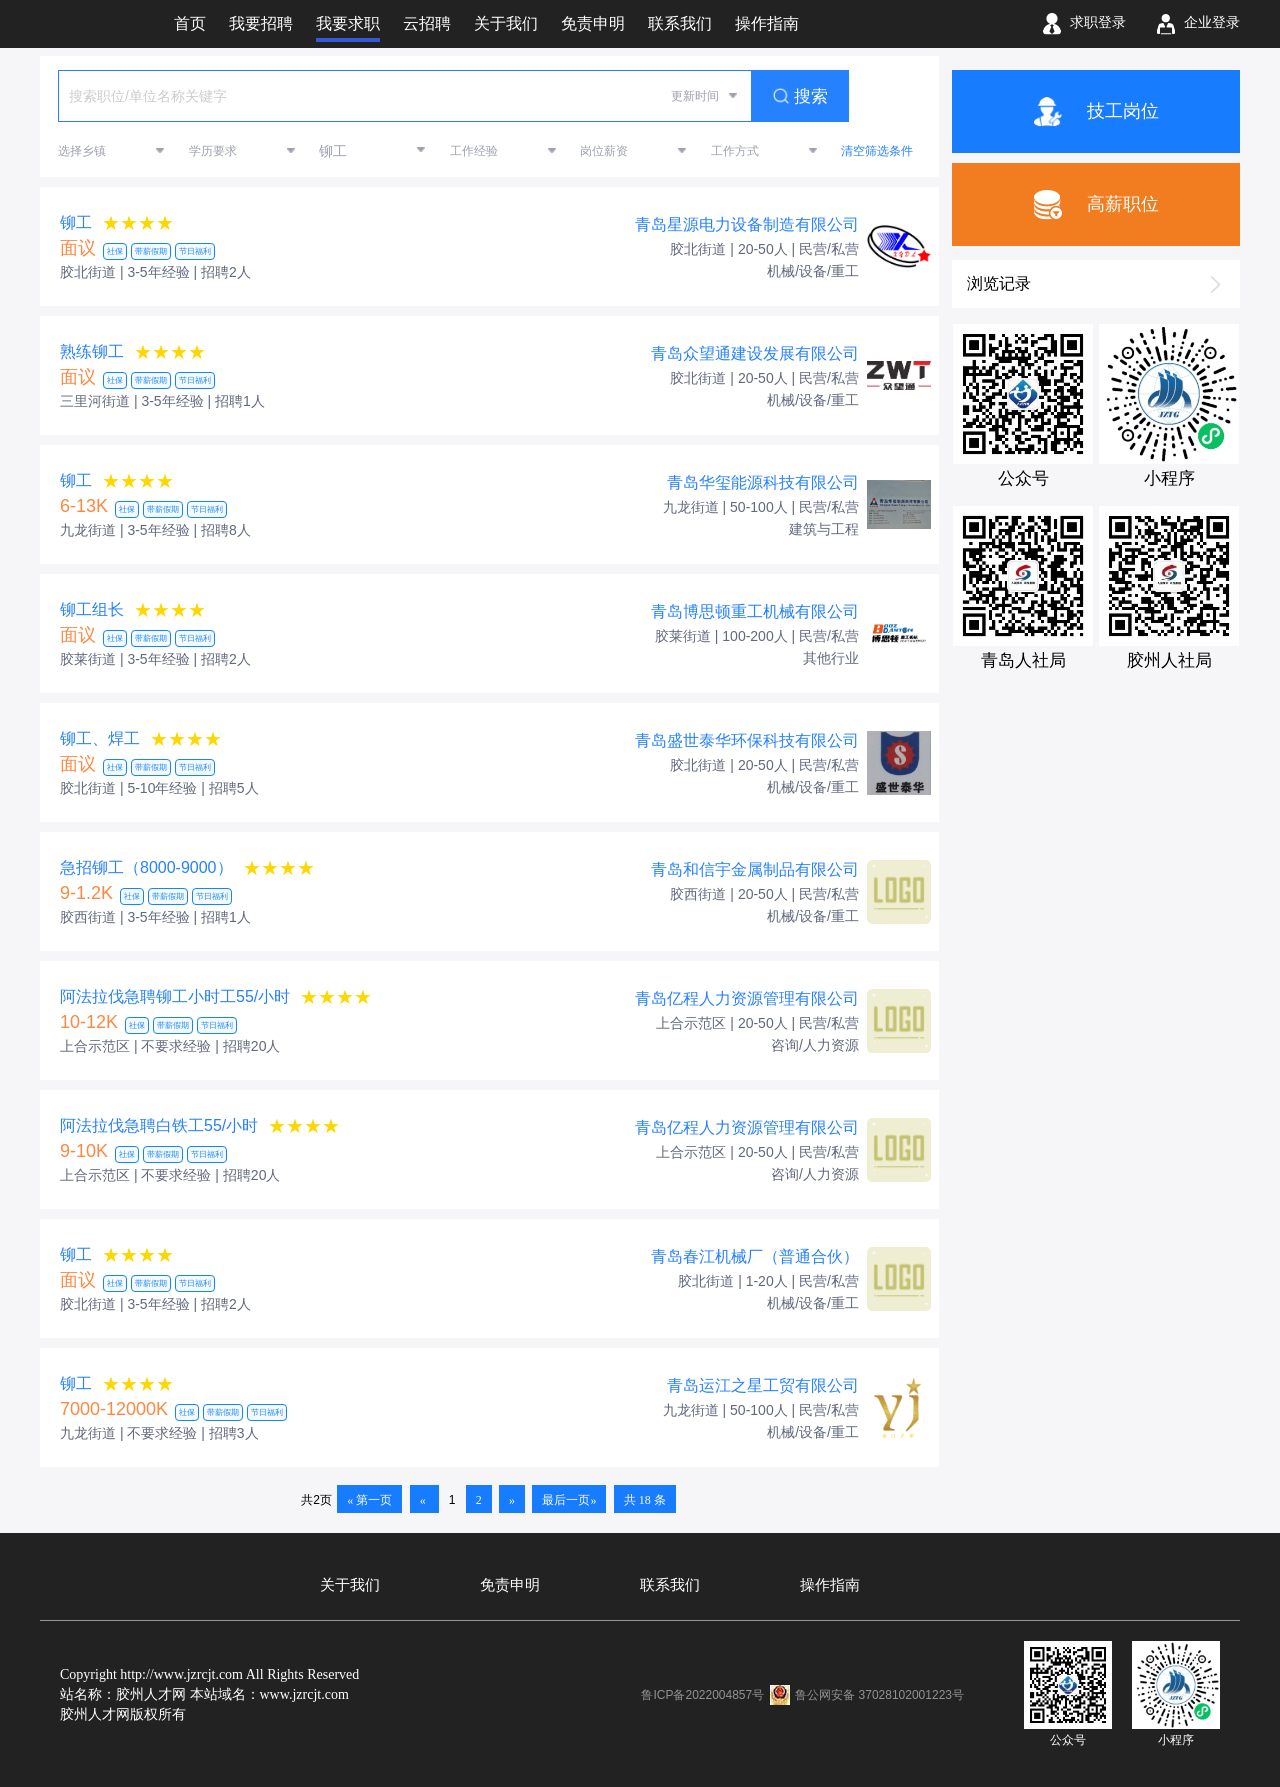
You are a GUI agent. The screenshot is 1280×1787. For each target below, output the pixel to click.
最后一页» (569, 1500)
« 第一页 (369, 1500)
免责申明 (510, 1585)
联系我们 (670, 1585)
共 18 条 (645, 1500)
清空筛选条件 (877, 151)
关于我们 (350, 1585)
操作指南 (830, 1585)
